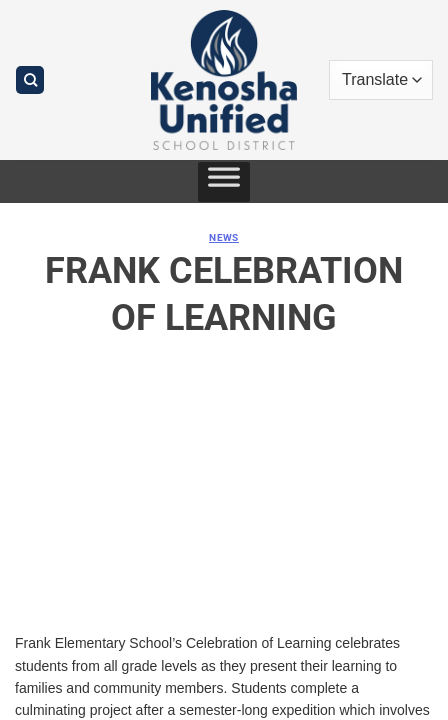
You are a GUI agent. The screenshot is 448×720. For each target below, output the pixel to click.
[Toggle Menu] (224, 182)
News (224, 237)
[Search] (30, 80)
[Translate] (381, 80)
